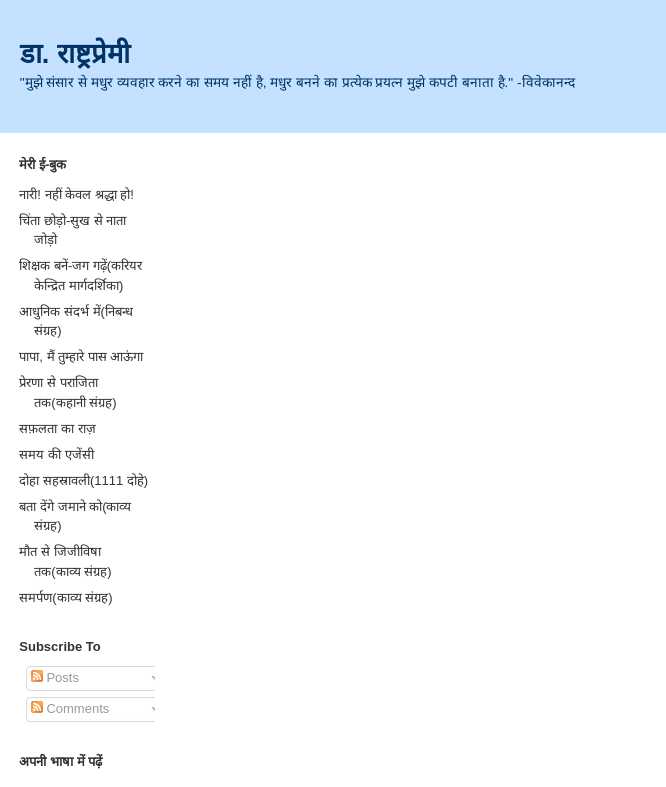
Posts (55, 677)
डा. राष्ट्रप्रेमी (75, 53)
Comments (70, 708)
